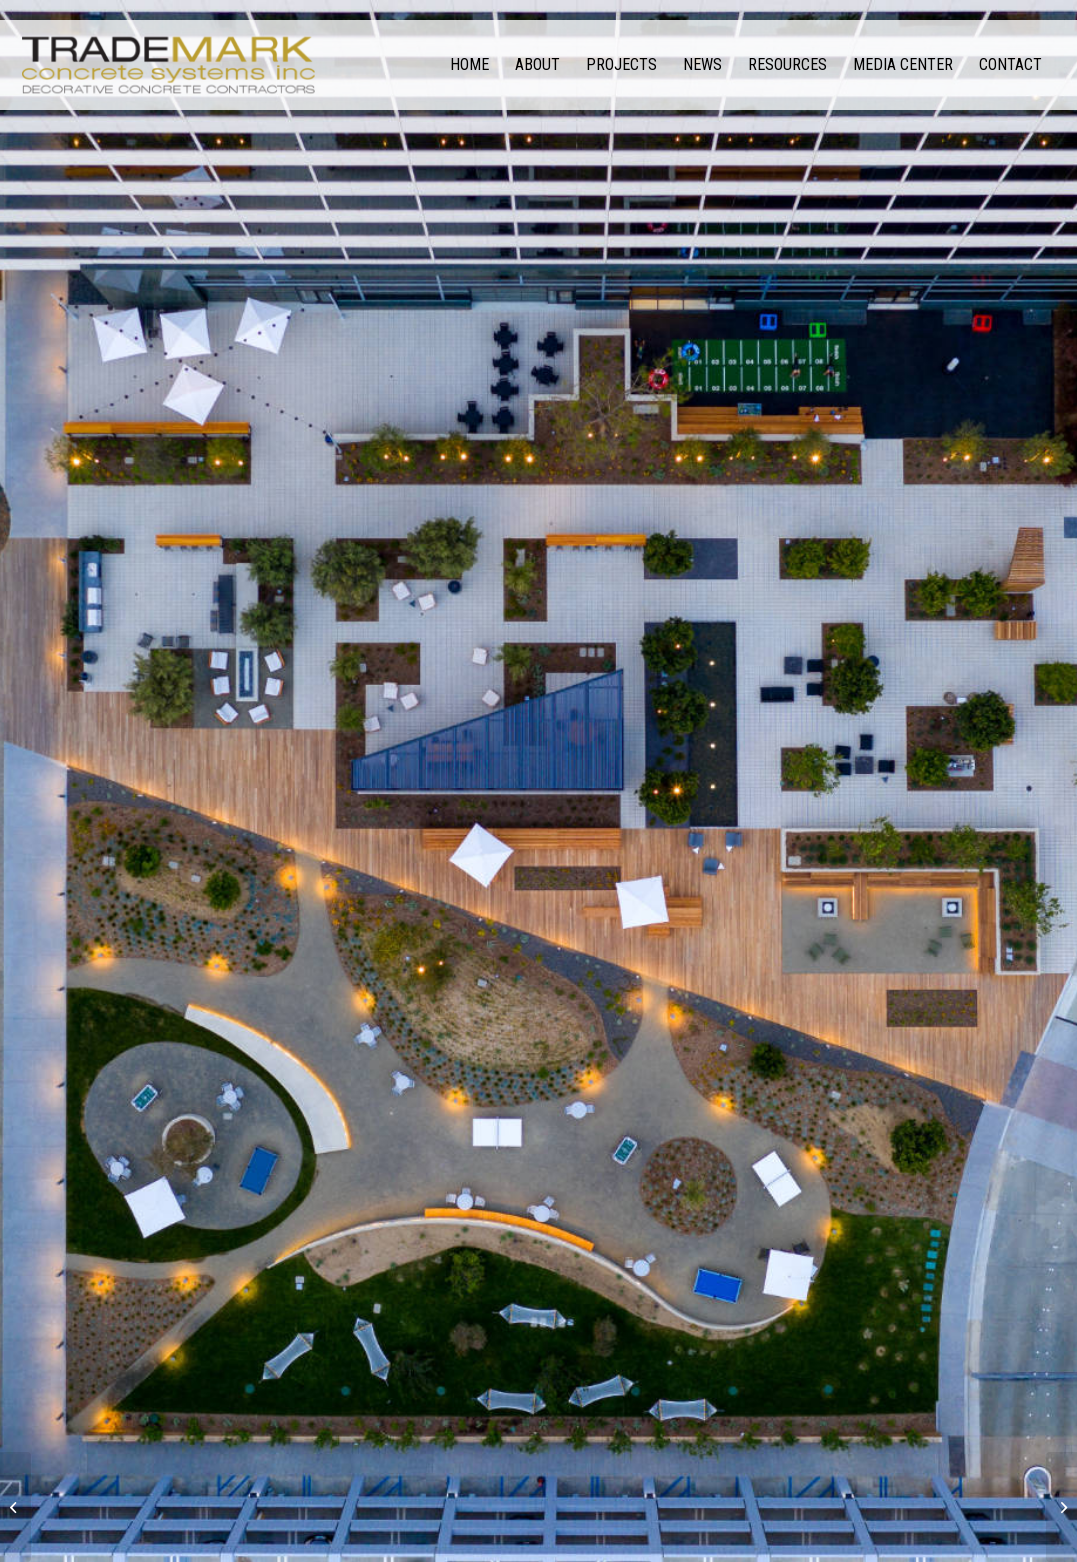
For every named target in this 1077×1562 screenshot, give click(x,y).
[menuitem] (469, 65)
